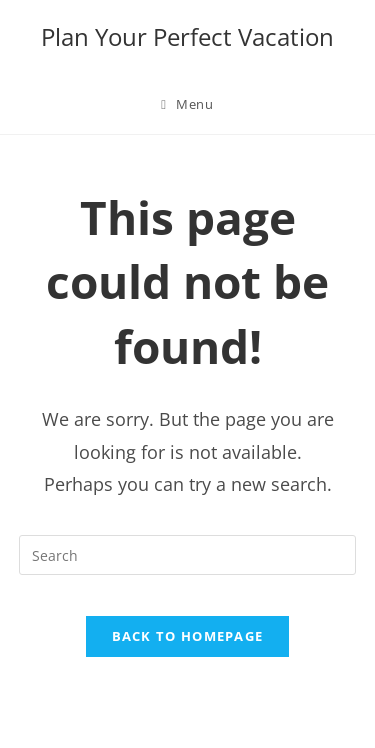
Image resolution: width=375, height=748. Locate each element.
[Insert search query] (188, 555)
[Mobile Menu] (187, 104)
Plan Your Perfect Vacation (187, 36)
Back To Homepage (188, 636)
